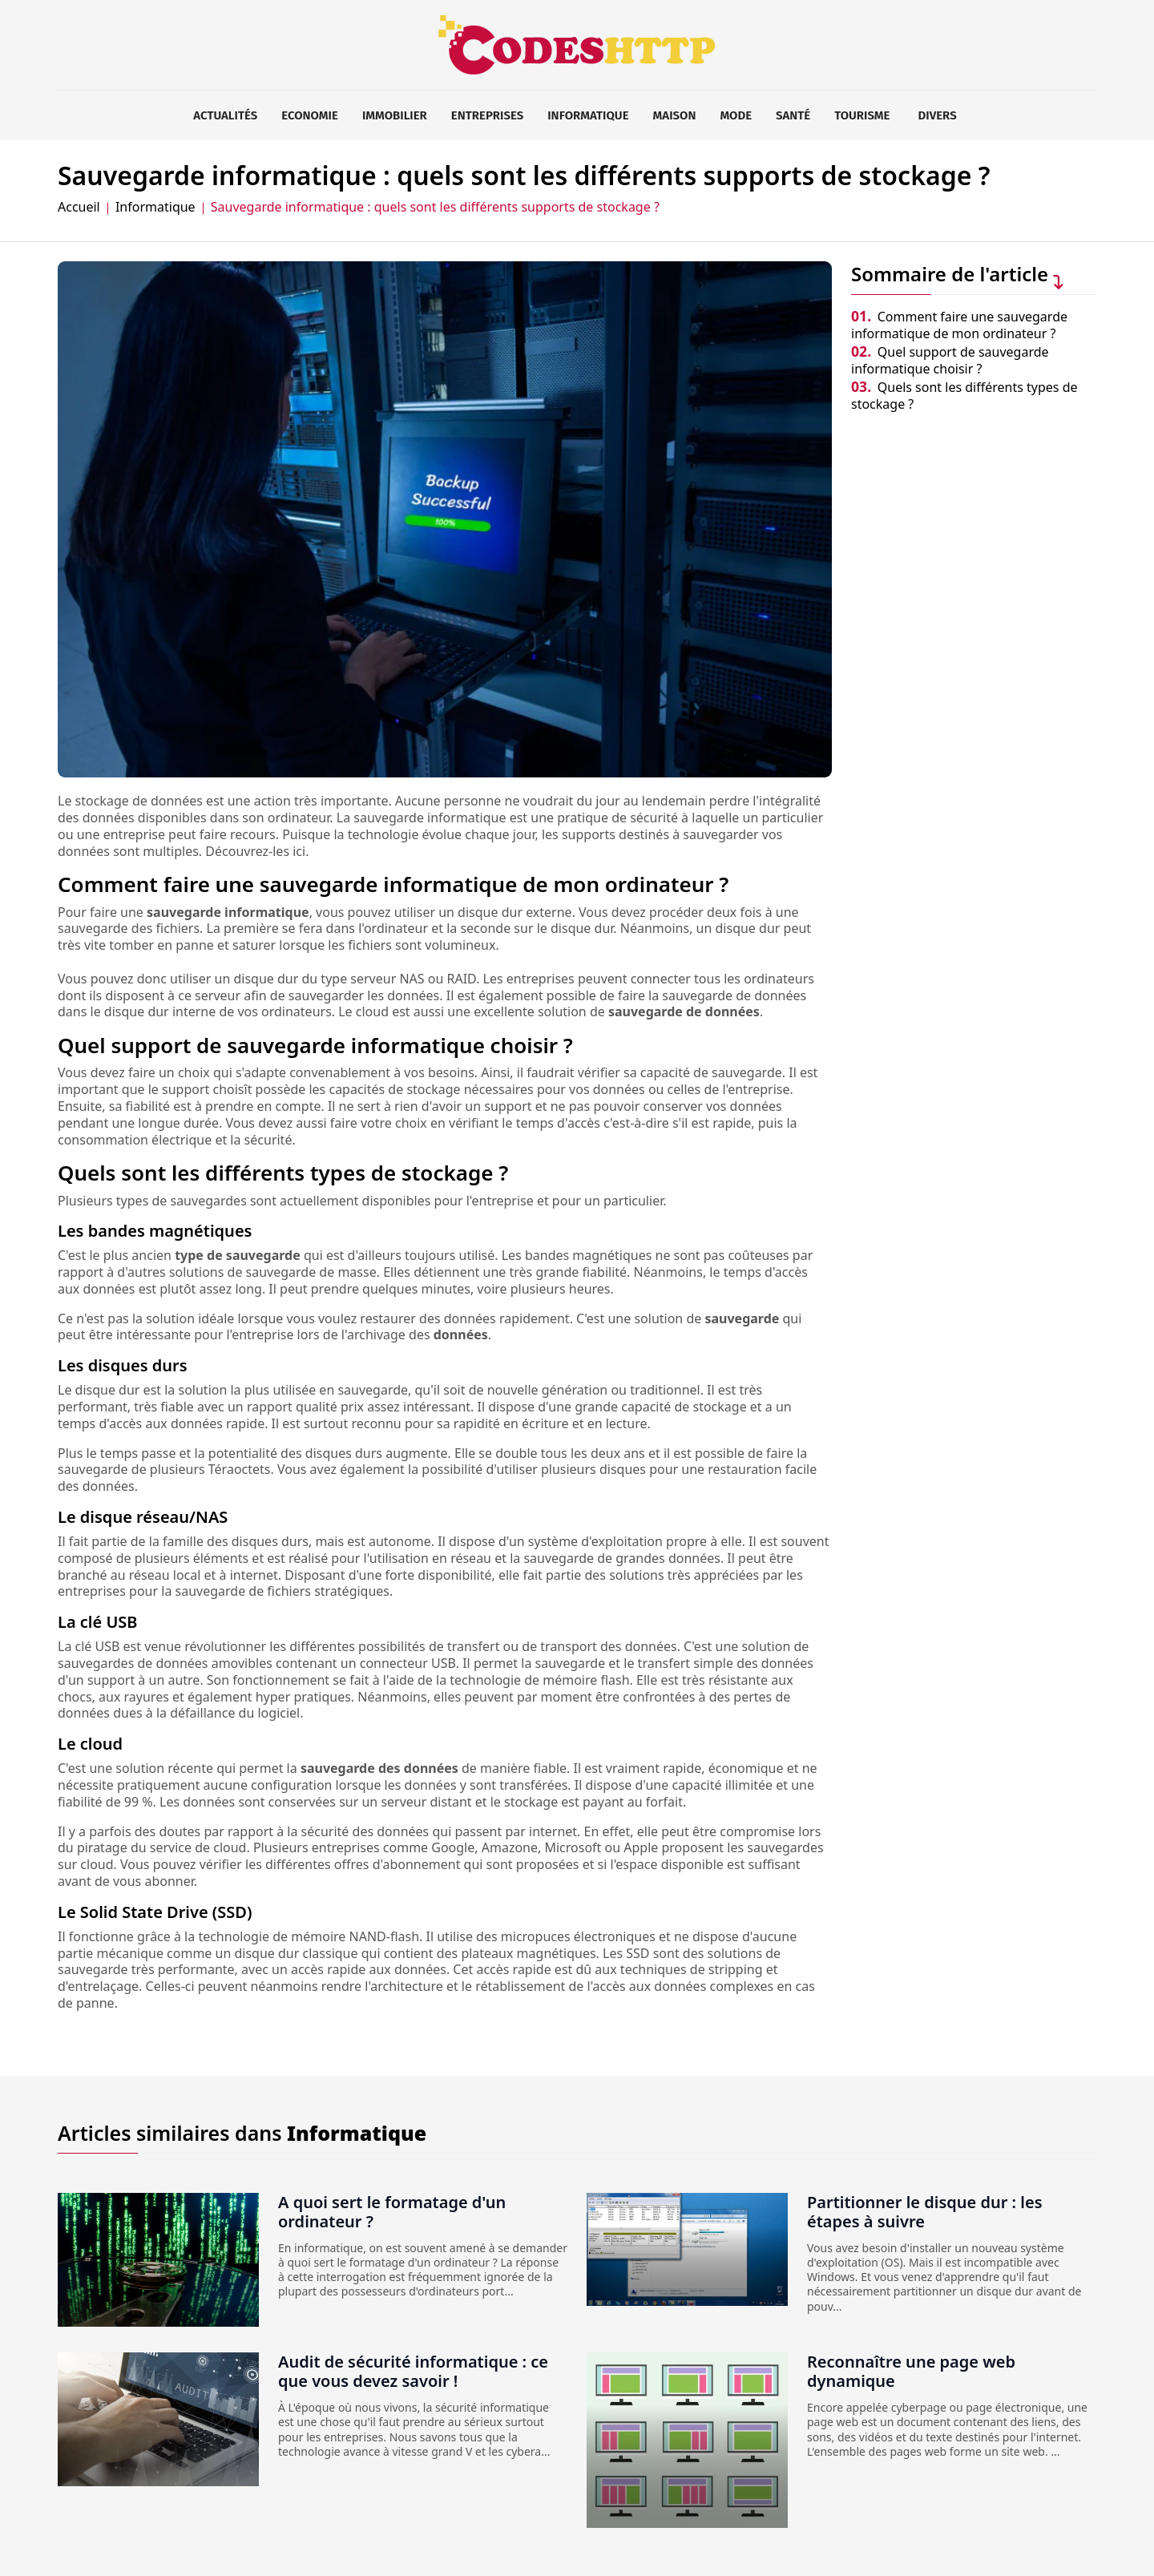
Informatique (587, 115)
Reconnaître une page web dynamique (911, 2371)
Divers (937, 115)
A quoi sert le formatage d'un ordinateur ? (392, 2211)
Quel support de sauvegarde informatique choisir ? (950, 360)
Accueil (79, 207)
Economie (309, 115)
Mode (736, 115)
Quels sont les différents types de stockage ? (964, 395)
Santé (793, 115)
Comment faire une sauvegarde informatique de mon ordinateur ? (959, 325)
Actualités (225, 115)
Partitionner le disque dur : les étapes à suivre (925, 2211)
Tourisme (862, 115)
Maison (674, 115)
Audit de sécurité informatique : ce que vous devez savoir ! (413, 2371)
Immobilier (394, 115)
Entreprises (487, 115)
